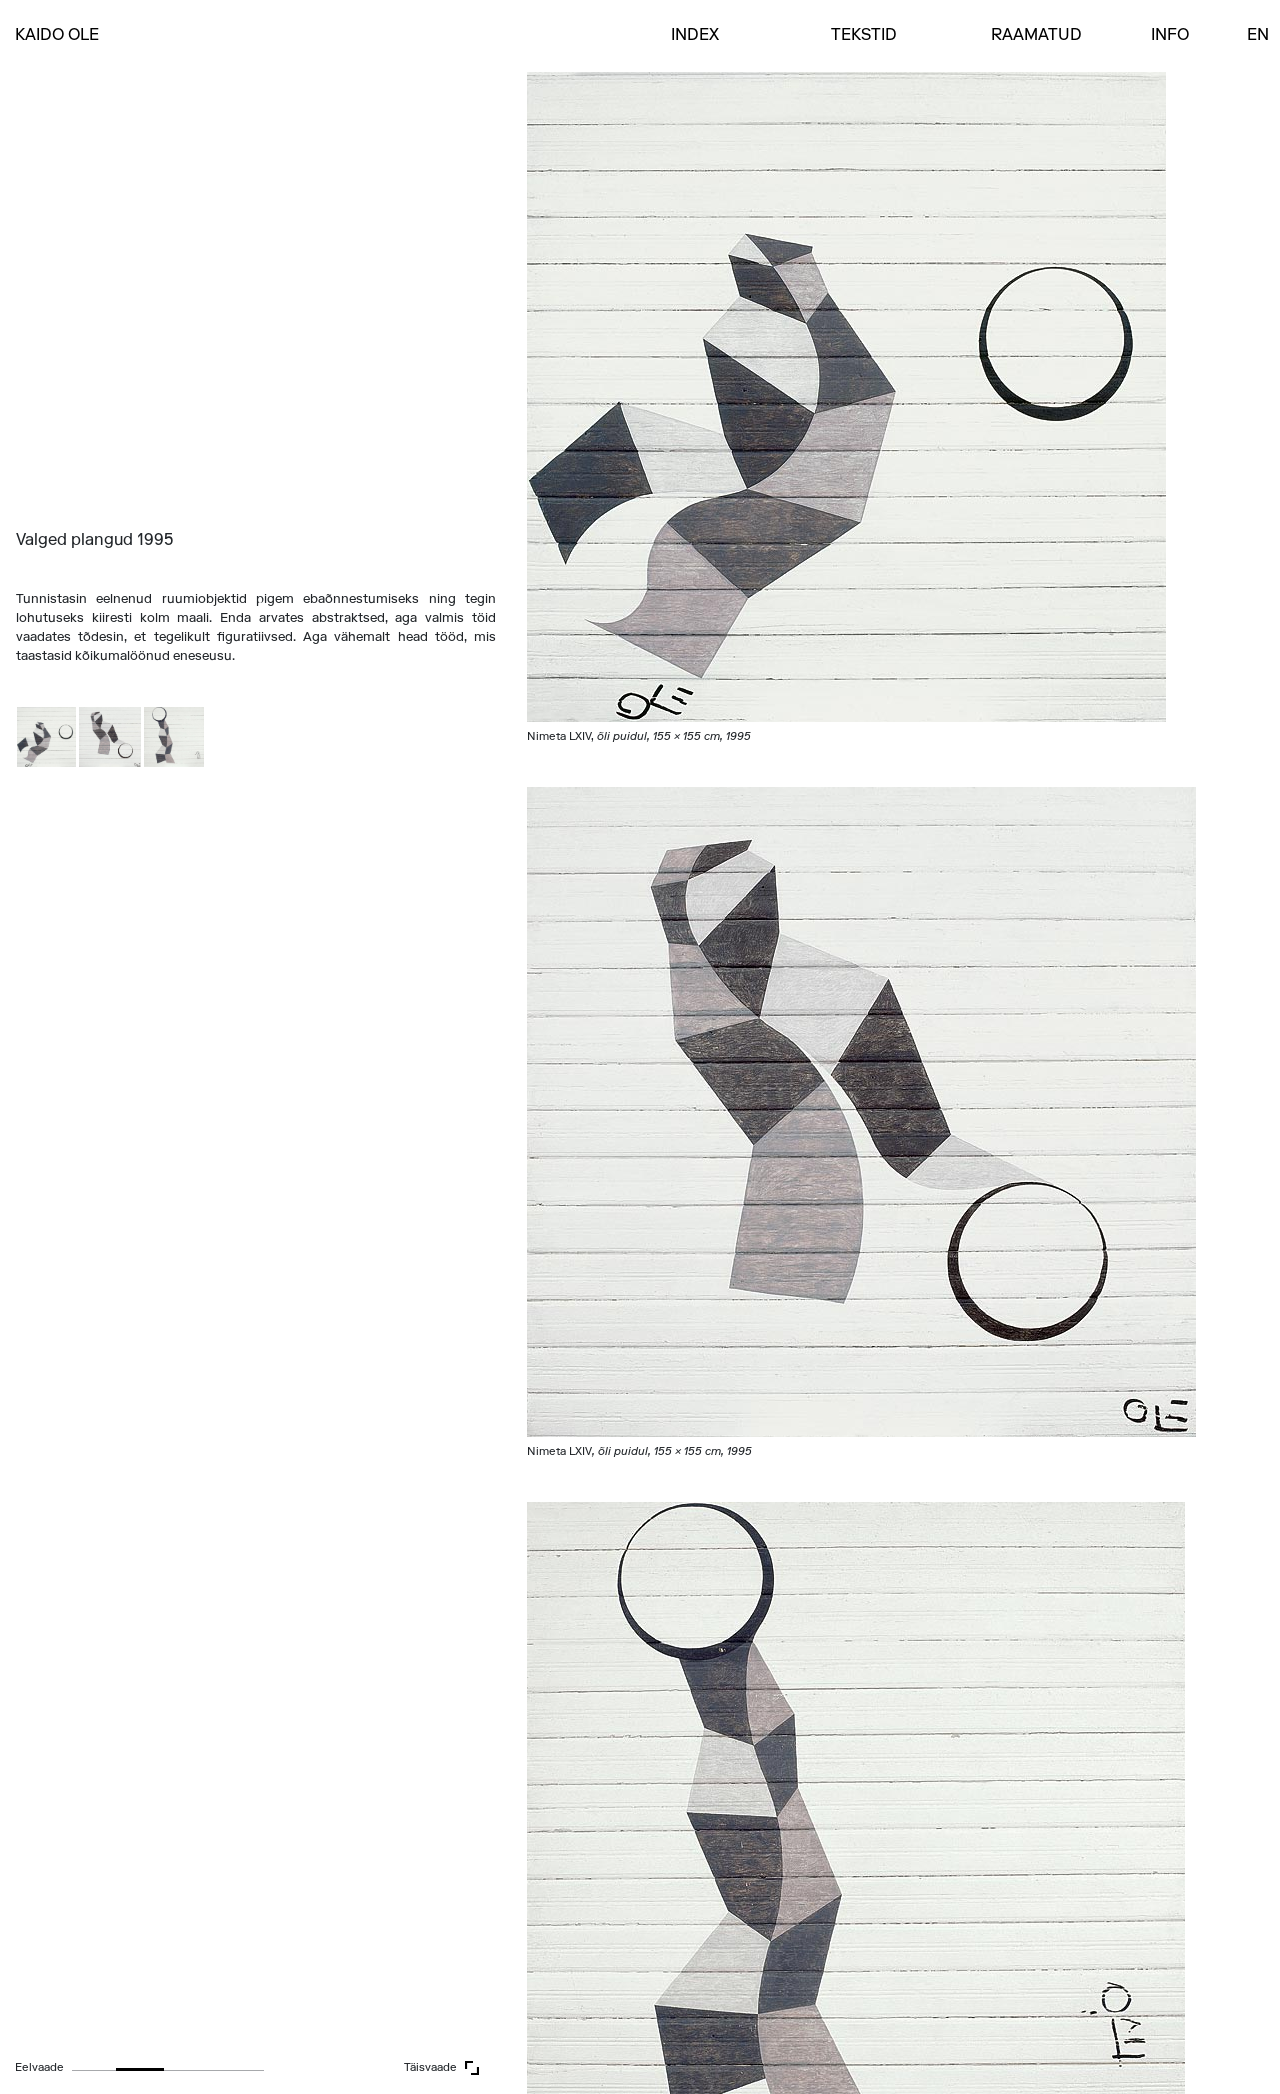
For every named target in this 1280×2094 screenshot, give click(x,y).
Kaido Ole (57, 36)
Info (1170, 36)
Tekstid (864, 36)
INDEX (695, 36)
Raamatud (1036, 36)
